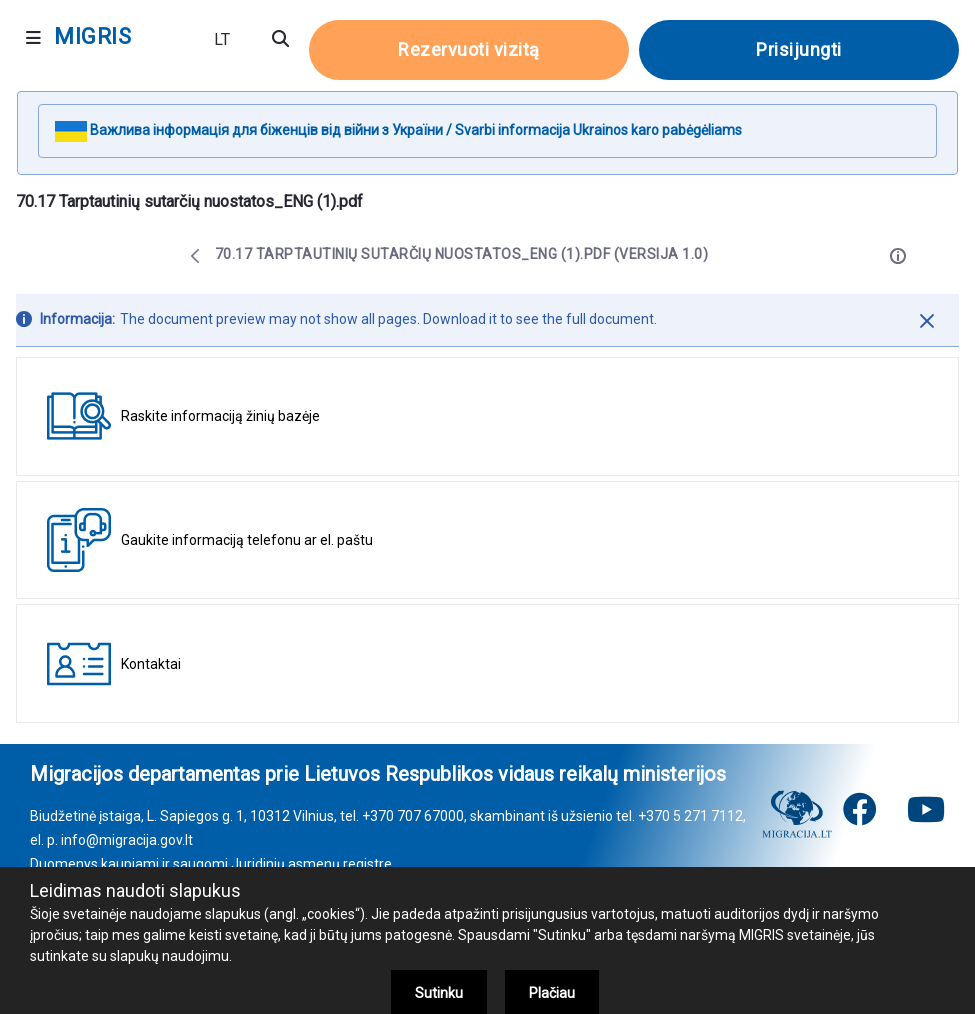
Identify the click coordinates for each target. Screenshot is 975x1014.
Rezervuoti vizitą (469, 49)
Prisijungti (799, 49)
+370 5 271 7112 (690, 816)
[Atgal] (195, 256)
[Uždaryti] (927, 321)
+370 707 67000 (413, 816)
